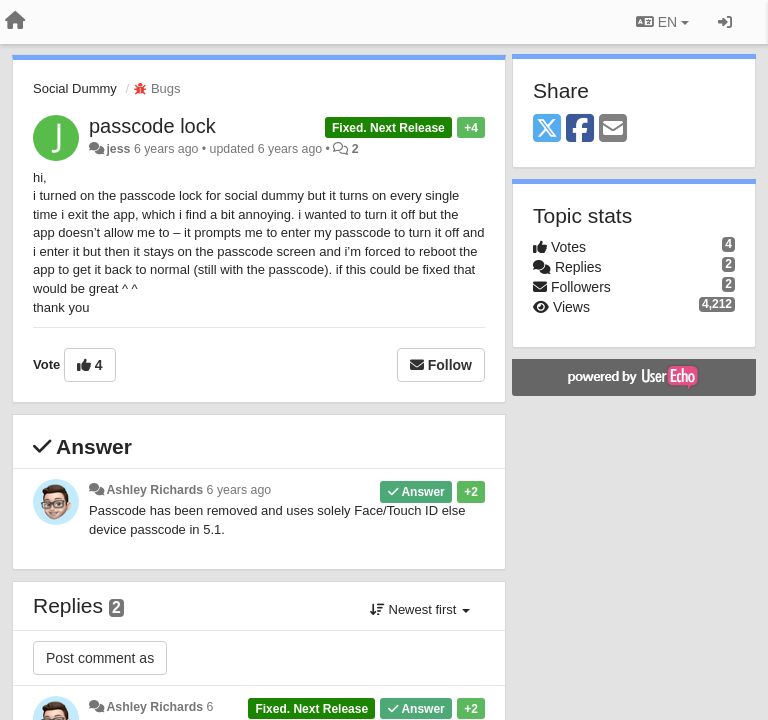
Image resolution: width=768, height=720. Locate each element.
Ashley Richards (154, 490)
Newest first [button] (420, 609)
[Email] (613, 129)
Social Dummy (75, 88)
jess (118, 149)
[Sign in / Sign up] (725, 22)
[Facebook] (580, 129)
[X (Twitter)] (547, 129)
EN (662, 22)
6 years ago (239, 490)
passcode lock (152, 126)
